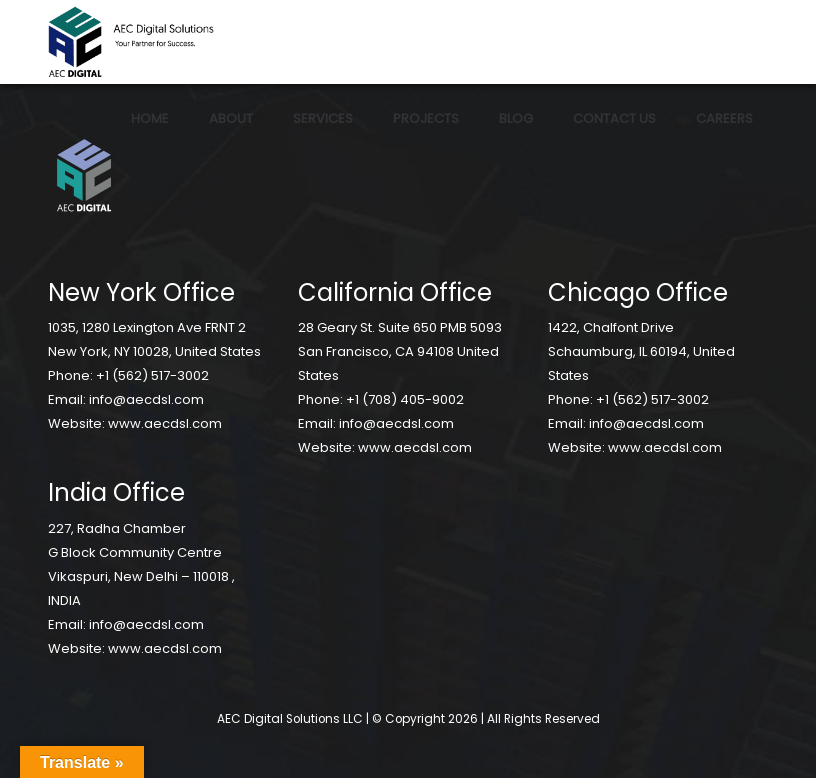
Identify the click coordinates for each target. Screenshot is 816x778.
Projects (426, 118)
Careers (724, 118)
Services (323, 118)
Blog (516, 118)
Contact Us (614, 118)
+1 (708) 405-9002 (405, 399)
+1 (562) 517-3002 (152, 375)
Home (150, 118)
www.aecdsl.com (165, 423)
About (231, 118)
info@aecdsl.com (146, 399)
